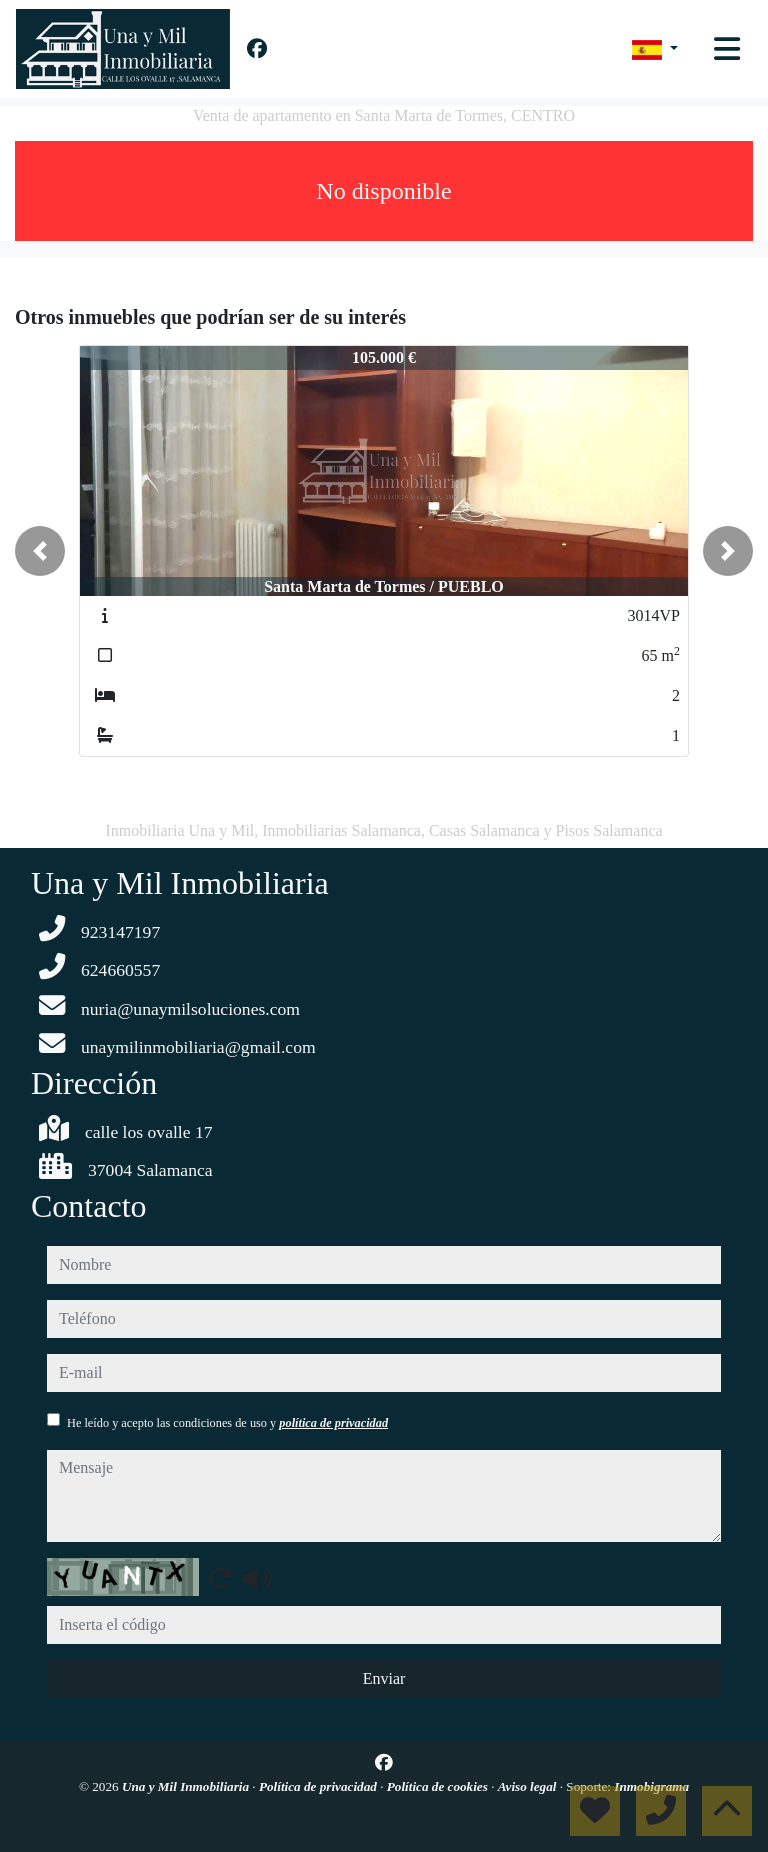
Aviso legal (529, 1786)
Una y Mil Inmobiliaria (187, 1786)
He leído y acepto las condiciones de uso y (227, 1423)
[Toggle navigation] (727, 49)
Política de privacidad (319, 1786)
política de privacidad (333, 1423)
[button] (40, 551)
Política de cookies (439, 1786)
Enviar (384, 1678)
